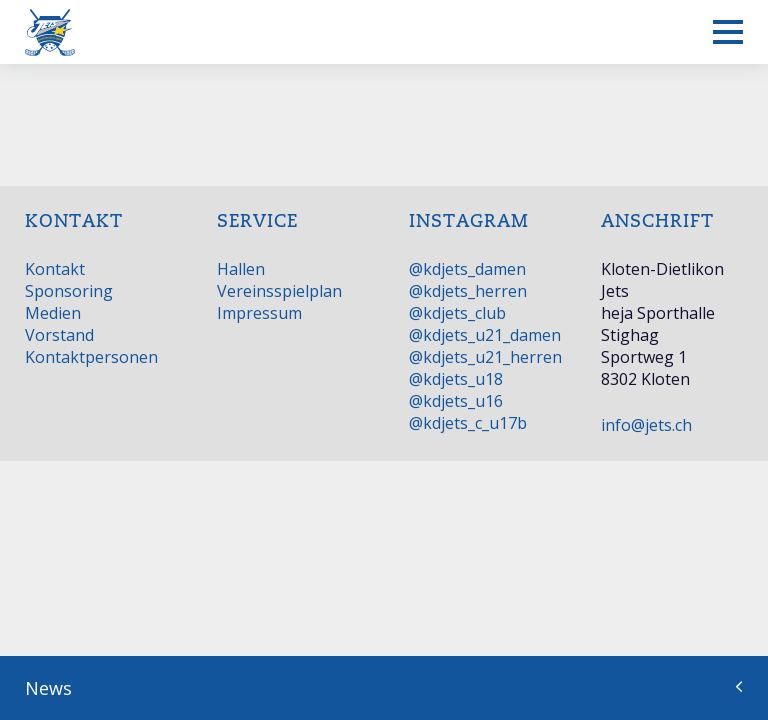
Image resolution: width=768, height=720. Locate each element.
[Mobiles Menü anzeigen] (728, 32)
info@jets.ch (646, 425)
